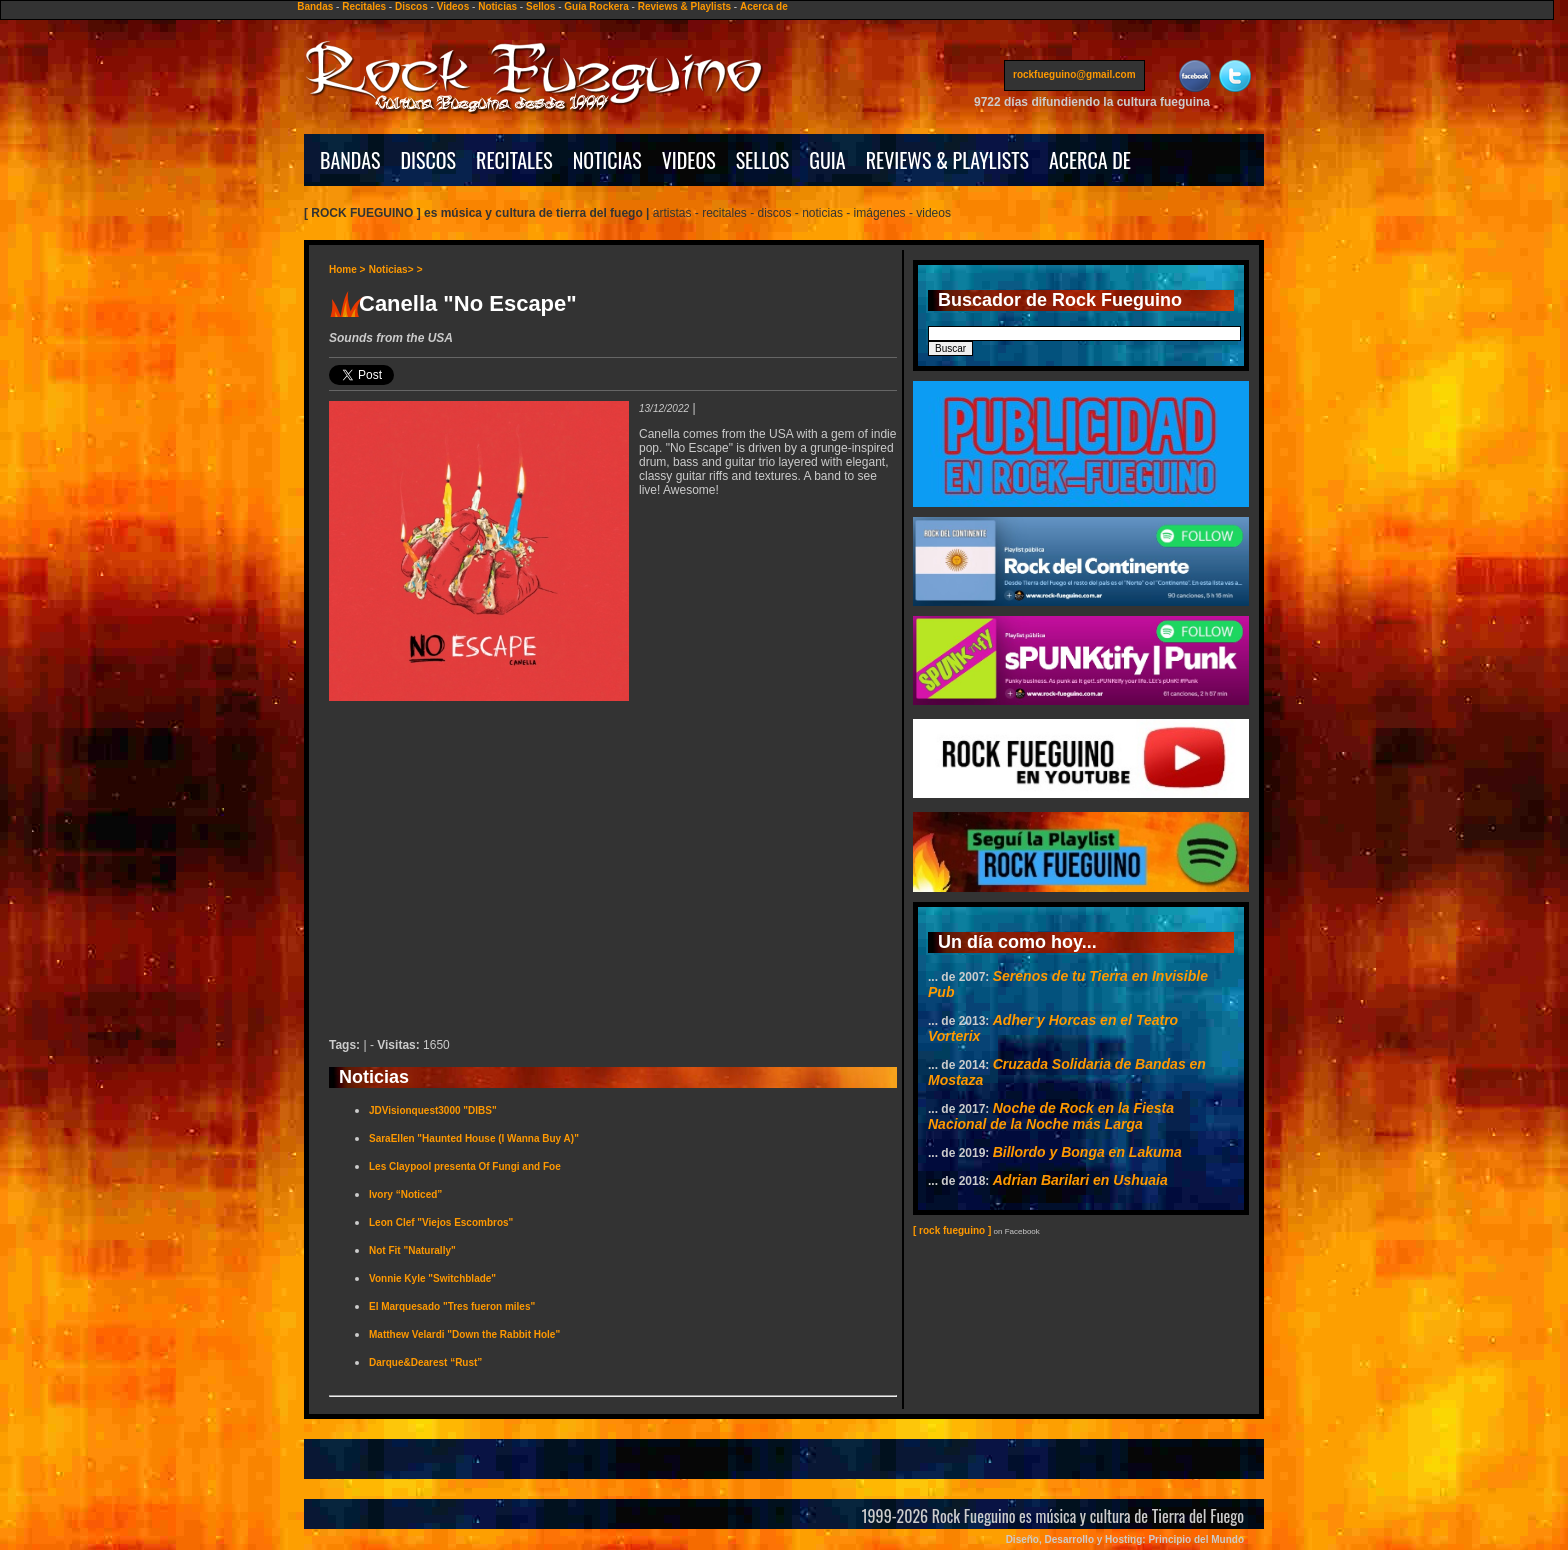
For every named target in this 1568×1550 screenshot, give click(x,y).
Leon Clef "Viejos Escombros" (441, 1222)
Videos (453, 6)
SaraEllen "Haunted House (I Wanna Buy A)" (474, 1138)
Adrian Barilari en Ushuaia (1080, 1180)
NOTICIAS (607, 160)
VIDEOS (689, 160)
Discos (411, 6)
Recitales (364, 6)
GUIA (827, 160)
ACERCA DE (1090, 160)
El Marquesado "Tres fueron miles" (452, 1306)
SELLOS (763, 160)
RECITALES (514, 160)
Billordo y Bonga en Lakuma (1087, 1152)
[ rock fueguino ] (952, 1230)
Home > (347, 269)
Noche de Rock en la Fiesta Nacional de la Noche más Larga (1051, 1116)
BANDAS (350, 160)
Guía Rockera (596, 6)
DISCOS (429, 160)
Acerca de (764, 6)
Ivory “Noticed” (405, 1194)
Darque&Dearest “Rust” (425, 1362)
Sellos (540, 6)
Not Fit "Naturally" (412, 1250)
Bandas (315, 6)
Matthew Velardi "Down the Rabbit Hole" (464, 1334)
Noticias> (391, 269)
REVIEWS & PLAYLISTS (947, 160)
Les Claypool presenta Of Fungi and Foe (465, 1166)
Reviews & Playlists (684, 6)
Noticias (497, 6)
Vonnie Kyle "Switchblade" (432, 1278)
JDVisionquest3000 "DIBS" (433, 1110)
